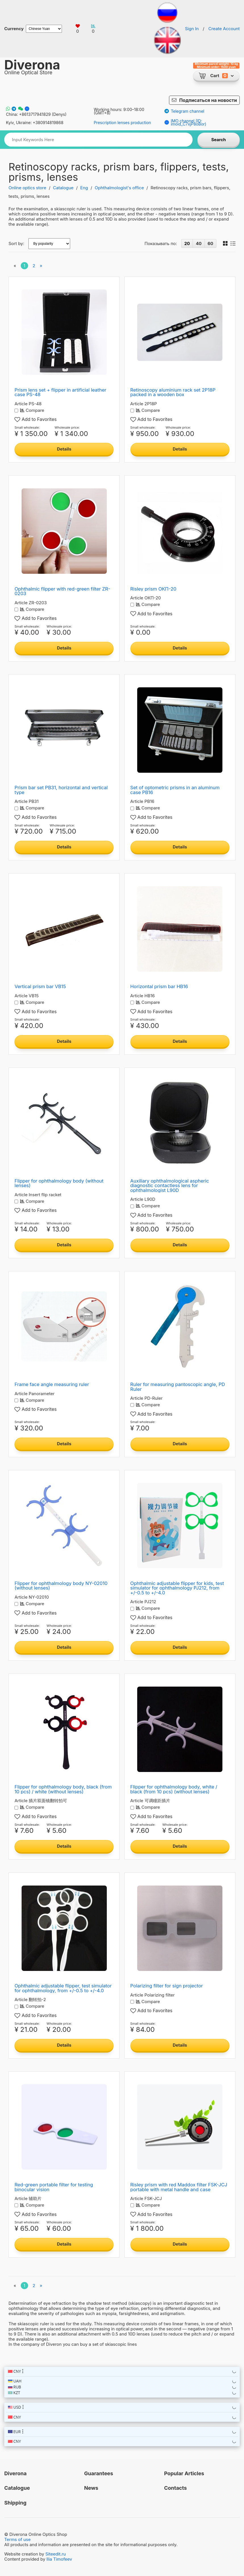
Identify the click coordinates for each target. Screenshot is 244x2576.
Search (218, 139)
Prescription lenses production (122, 122)
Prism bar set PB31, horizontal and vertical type (61, 790)
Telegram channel (184, 111)
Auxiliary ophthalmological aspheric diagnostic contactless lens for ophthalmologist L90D (169, 1185)
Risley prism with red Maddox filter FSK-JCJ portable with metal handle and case (178, 2187)
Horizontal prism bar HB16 (159, 986)
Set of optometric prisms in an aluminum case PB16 (175, 790)
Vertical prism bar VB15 (40, 986)
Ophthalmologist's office (119, 187)
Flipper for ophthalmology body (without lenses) (58, 1183)
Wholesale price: (67, 427)
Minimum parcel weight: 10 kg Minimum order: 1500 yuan (216, 66)
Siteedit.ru (55, 2554)
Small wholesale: (27, 427)
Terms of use (17, 2539)
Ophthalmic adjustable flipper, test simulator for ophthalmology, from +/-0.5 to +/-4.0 (63, 1988)
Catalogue (63, 187)
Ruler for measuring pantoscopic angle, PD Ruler (177, 1386)
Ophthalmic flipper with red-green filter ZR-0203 (62, 591)
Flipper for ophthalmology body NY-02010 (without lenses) (60, 1585)
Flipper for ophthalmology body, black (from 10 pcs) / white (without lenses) (63, 1789)
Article (21, 403)
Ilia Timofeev (59, 2559)
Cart (214, 75)
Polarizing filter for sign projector (166, 1986)
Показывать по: (161, 243)
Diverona (32, 65)
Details (64, 449)
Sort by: (16, 243)
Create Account (224, 28)
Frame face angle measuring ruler (51, 1384)
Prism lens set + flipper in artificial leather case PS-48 (60, 392)
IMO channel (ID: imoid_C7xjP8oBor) (185, 122)
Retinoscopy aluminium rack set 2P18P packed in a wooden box (173, 392)
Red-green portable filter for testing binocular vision (53, 2187)
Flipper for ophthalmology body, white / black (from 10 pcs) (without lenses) (173, 1789)
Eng (84, 187)
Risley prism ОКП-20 (153, 589)
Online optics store (27, 187)
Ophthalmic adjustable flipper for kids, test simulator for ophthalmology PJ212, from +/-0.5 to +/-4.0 (177, 1588)
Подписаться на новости (208, 100)
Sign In (192, 28)
